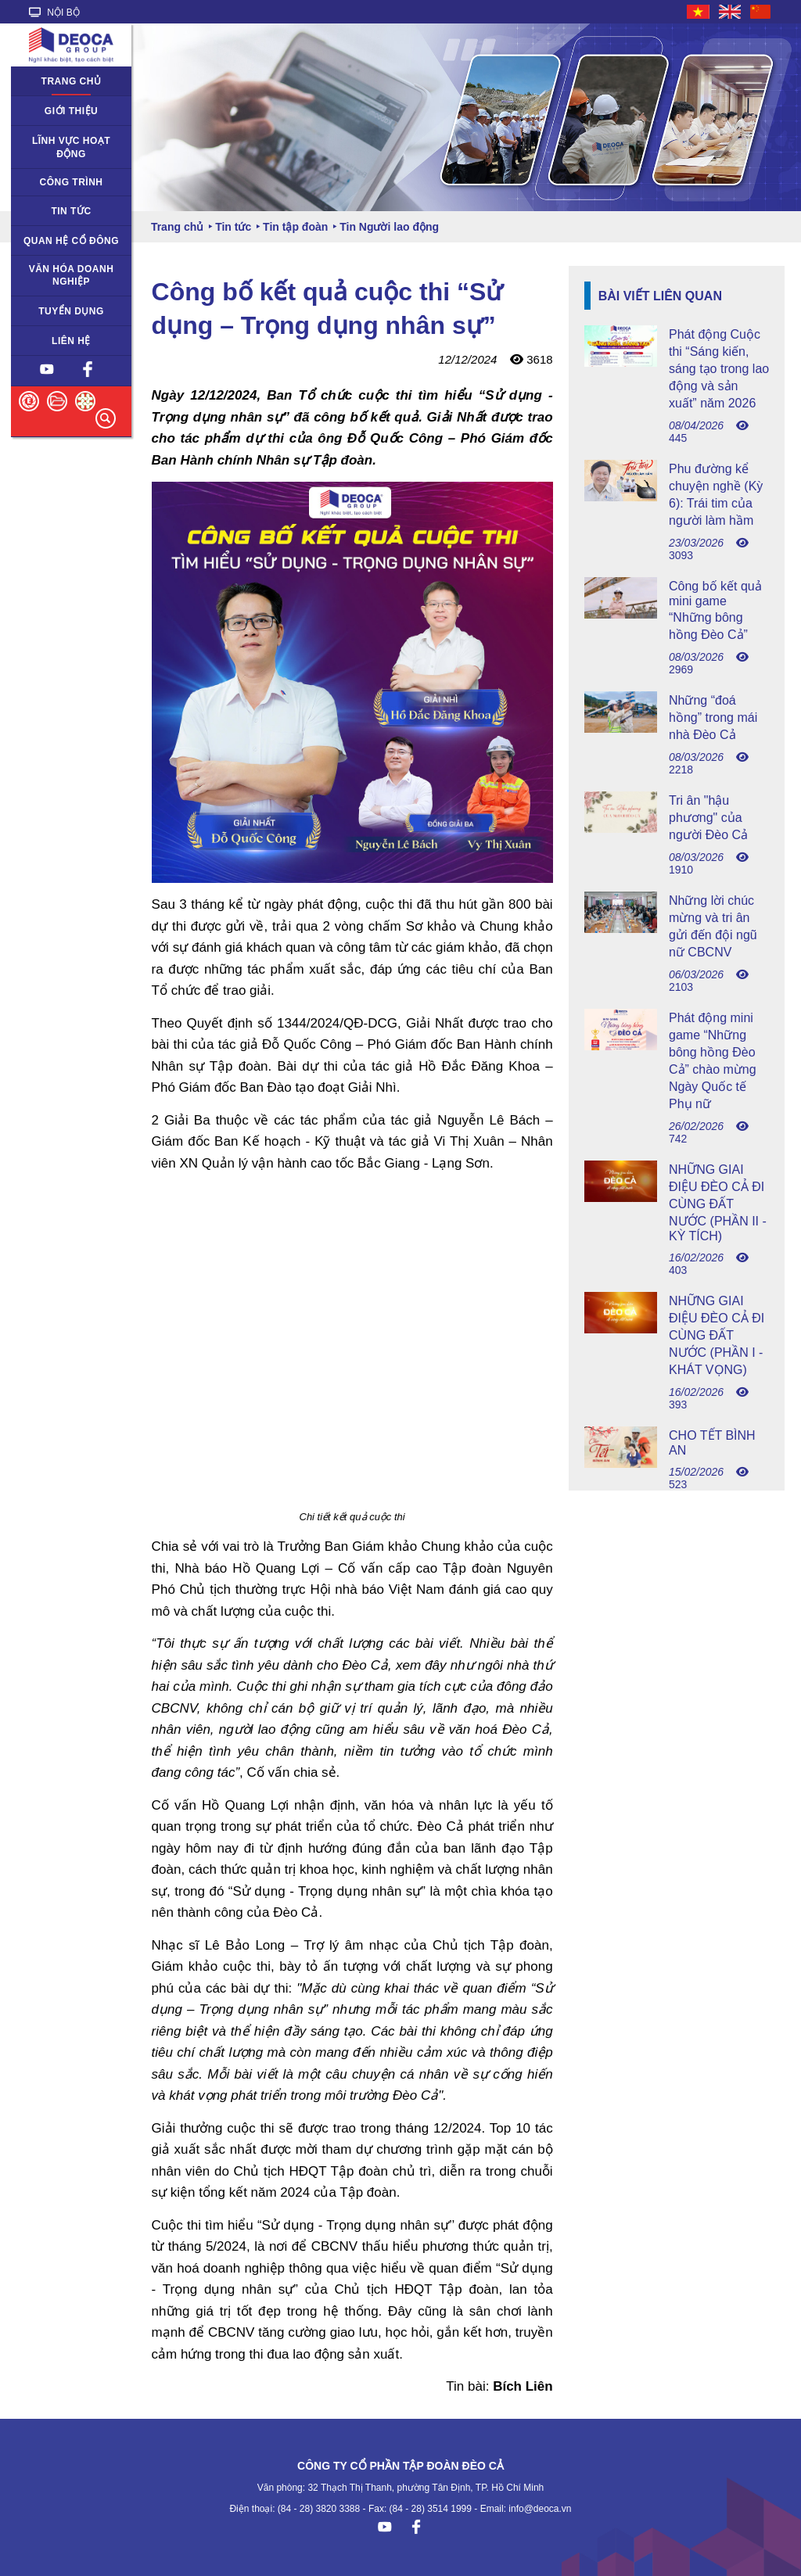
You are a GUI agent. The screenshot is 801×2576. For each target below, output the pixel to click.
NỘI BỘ (54, 12)
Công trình (71, 182)
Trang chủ (71, 81)
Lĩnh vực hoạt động (71, 147)
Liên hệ (71, 340)
